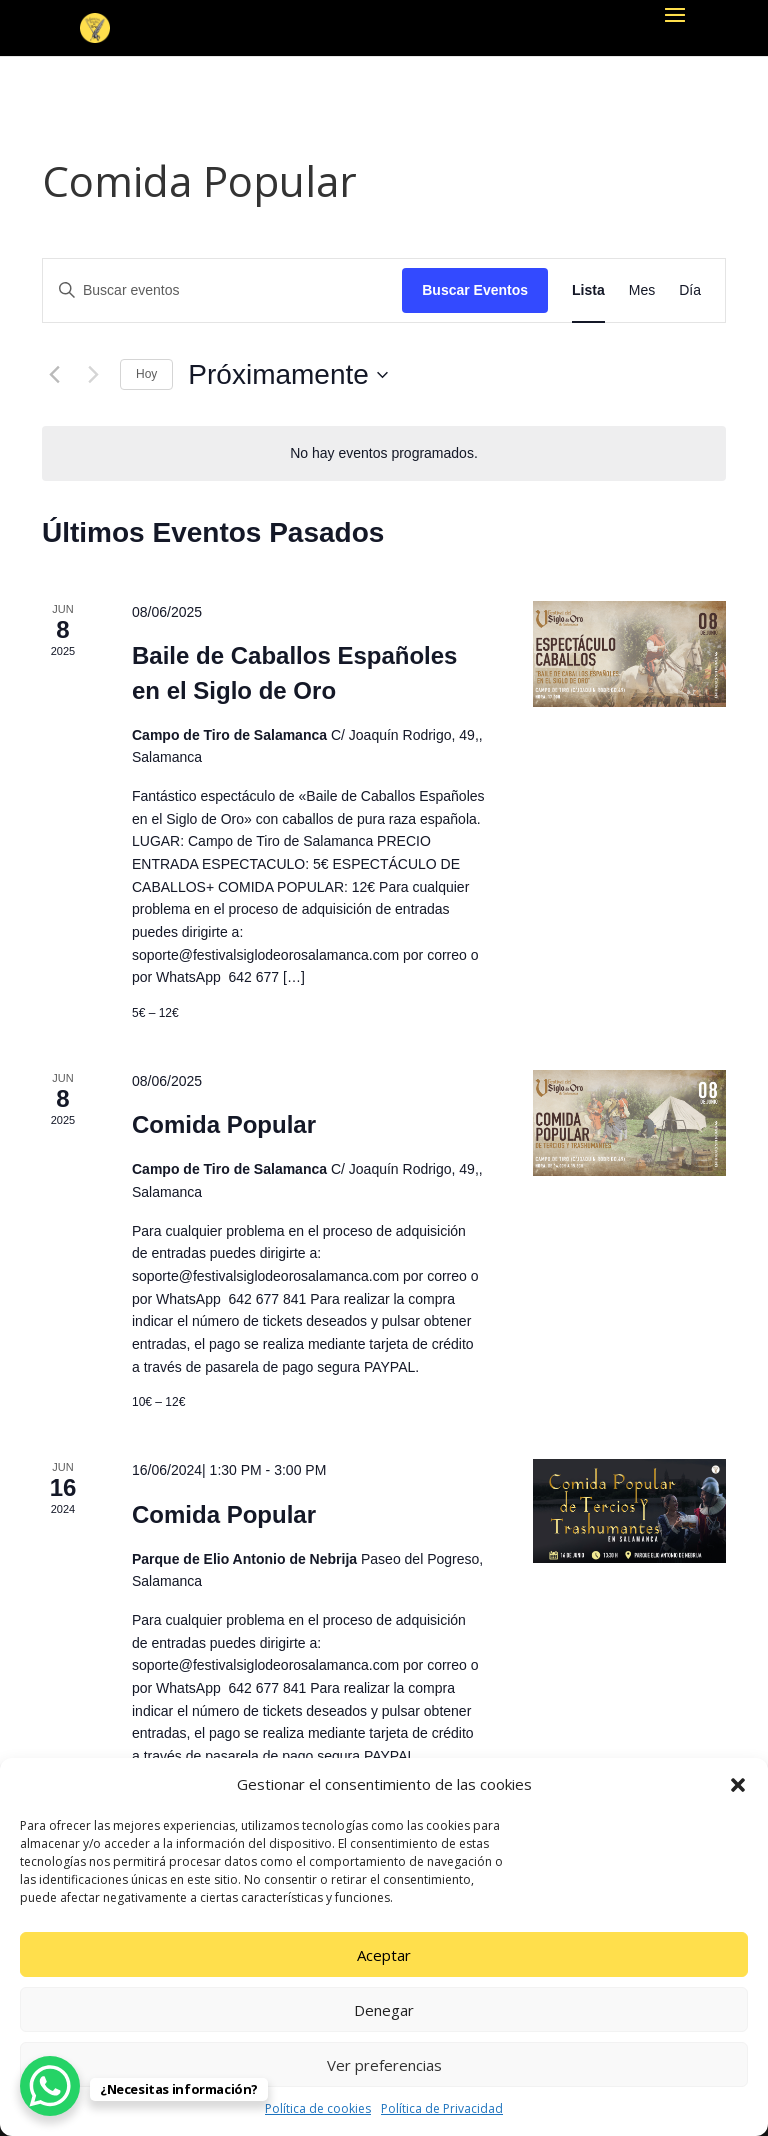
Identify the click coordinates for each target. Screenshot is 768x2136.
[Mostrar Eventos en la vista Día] (690, 290)
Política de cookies (318, 2108)
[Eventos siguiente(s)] (93, 375)
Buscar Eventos (475, 290)
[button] (738, 1785)
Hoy (146, 374)
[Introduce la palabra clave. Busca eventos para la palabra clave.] (222, 290)
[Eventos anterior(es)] (54, 375)
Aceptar (384, 1955)
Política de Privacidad (442, 2108)
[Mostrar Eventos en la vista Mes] (642, 290)
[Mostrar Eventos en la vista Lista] (588, 290)
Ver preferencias (384, 2065)
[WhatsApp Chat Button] (50, 2086)
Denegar (384, 2010)
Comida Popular (224, 1124)
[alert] (384, 453)
